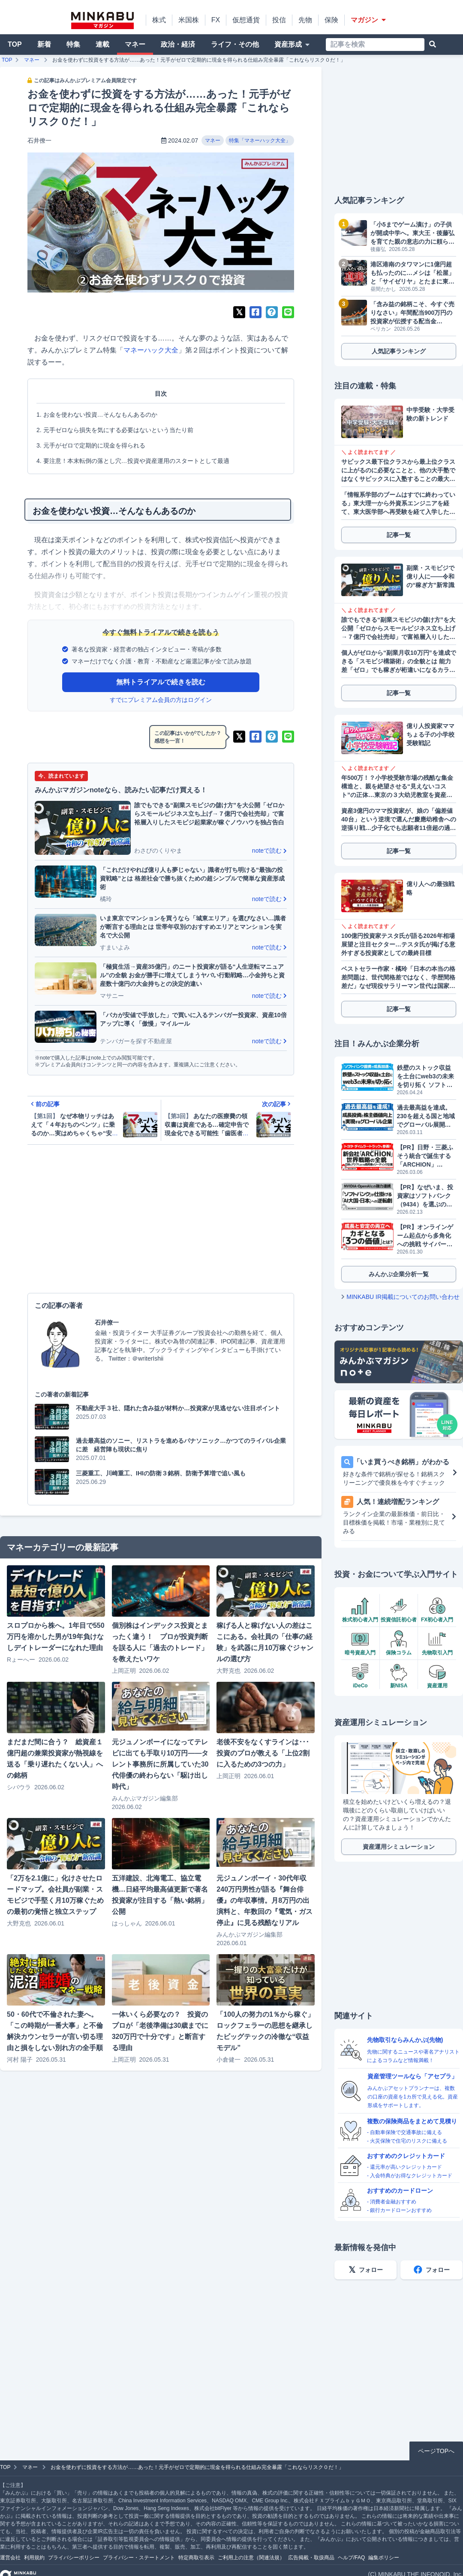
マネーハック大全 (150, 350)
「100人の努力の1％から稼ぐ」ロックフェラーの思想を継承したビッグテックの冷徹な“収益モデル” (265, 2031)
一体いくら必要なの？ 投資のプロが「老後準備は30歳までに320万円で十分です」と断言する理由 (160, 2031)
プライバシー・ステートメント (139, 2558)
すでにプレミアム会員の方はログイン (161, 699)
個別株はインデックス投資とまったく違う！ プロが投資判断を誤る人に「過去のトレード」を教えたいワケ (160, 1642)
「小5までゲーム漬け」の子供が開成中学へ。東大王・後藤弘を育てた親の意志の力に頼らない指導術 (412, 233)
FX (215, 20)
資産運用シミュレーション (399, 1846)
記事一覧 (399, 534)
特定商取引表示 (196, 2558)
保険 (331, 20)
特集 (73, 44)
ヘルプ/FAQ (351, 2558)
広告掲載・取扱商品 (311, 2558)
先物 (305, 20)
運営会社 (10, 2558)
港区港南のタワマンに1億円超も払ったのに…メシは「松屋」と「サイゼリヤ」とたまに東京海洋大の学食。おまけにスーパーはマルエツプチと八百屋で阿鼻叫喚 (412, 273)
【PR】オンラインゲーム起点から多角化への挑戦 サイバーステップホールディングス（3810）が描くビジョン (425, 1236)
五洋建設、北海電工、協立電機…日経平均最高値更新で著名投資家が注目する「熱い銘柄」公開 (160, 1895)
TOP (15, 44)
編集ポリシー (383, 2558)
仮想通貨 (246, 20)
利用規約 (34, 2558)
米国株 (188, 20)
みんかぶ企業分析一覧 (399, 1274)
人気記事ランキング (399, 351)
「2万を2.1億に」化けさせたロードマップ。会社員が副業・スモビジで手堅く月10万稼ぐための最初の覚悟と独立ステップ (55, 1895)
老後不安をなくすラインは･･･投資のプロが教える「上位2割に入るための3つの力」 (263, 1753)
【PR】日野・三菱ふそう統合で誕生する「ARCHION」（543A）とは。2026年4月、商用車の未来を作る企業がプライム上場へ (426, 1156)
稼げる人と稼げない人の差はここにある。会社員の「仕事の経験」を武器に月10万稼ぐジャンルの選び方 (264, 1642)
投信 (279, 20)
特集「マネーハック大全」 (260, 140)
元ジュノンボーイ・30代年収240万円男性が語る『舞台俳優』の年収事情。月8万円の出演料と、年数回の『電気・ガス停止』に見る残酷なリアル (264, 1900)
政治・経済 (178, 44)
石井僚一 (39, 140)
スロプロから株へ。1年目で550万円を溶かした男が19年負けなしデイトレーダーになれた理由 (56, 1636)
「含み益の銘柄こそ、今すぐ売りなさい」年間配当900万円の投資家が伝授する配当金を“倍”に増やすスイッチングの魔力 (412, 313)
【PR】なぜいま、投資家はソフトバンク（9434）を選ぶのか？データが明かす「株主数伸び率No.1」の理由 (425, 1196)
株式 (159, 20)
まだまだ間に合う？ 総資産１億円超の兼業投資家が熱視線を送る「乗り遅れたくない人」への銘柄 (55, 1758)
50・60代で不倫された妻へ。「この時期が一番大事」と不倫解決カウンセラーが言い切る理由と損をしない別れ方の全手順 (55, 2031)
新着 (44, 44)
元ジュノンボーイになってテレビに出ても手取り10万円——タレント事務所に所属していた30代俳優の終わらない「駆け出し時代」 (160, 1764)
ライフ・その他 (235, 44)
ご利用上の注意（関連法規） (251, 2558)
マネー (135, 44)
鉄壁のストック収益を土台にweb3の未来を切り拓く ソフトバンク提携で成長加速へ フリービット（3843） (425, 1076)
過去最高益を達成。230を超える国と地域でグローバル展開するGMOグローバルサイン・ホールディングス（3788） (426, 1116)
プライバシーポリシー (73, 2558)
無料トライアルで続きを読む (160, 682)
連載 (102, 44)
